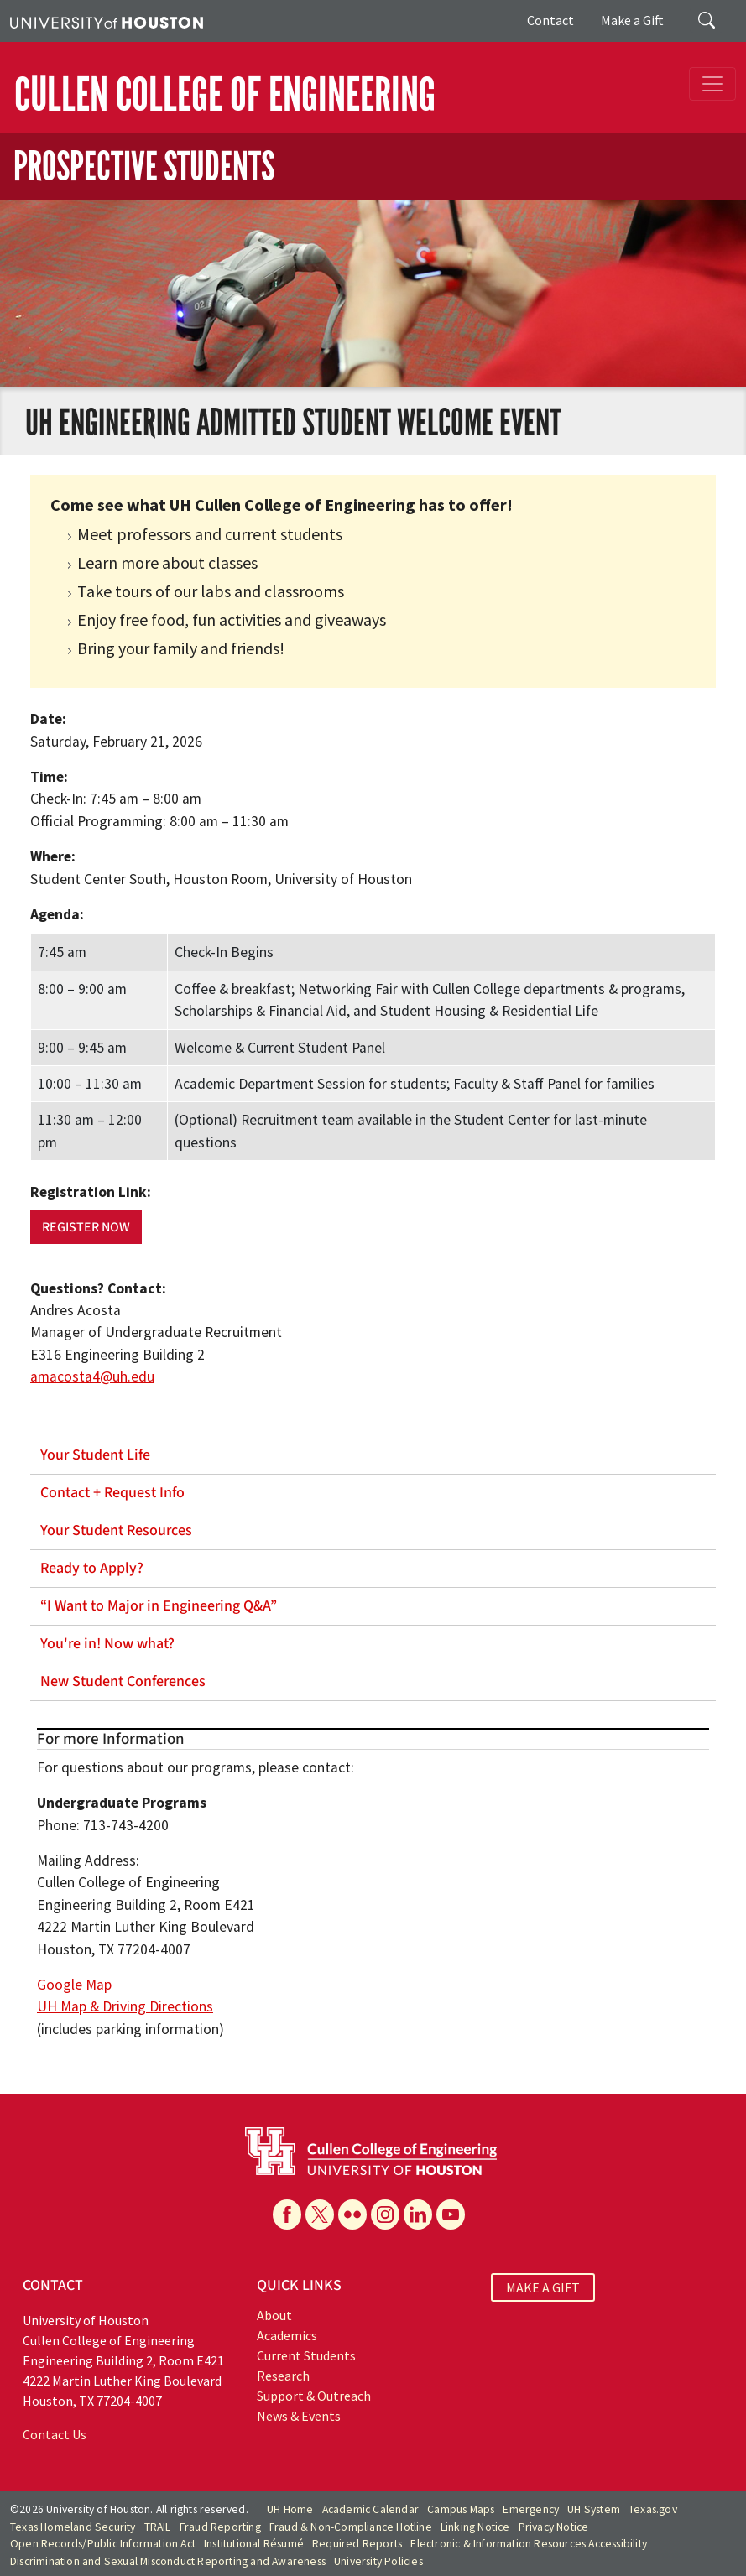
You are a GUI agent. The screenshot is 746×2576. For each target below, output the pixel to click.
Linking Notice (475, 2527)
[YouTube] (450, 2214)
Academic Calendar (370, 2509)
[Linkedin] (418, 2214)
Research (283, 2375)
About (274, 2315)
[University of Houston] (106, 21)
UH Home (290, 2509)
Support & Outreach (314, 2395)
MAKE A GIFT (543, 2287)
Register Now (86, 1227)
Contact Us (54, 2434)
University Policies (378, 2561)
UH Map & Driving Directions (125, 2006)
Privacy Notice (554, 2527)
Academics (287, 2335)
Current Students (306, 2355)
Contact (550, 20)
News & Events (299, 2415)
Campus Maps (460, 2509)
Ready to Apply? (91, 1568)
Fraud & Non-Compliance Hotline (350, 2527)
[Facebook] (287, 2214)
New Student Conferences (123, 1681)
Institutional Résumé (254, 2544)
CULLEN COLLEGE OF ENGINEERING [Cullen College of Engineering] (225, 94)
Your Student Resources (116, 1530)
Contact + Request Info (112, 1492)
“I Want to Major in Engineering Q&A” (158, 1605)
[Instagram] (385, 2214)
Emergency (531, 2509)
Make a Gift (632, 20)
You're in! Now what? (107, 1643)
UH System (593, 2509)
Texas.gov (653, 2509)
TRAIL (157, 2527)
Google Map (74, 1984)
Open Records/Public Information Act (103, 2544)
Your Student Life (95, 1454)
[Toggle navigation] (712, 84)
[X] (319, 2214)
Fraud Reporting (220, 2527)
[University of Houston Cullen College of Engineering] (371, 2149)
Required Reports (357, 2544)
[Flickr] (352, 2214)
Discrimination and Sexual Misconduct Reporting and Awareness (168, 2561)
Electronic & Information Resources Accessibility (528, 2544)
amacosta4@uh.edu (92, 1376)
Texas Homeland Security (73, 2527)
